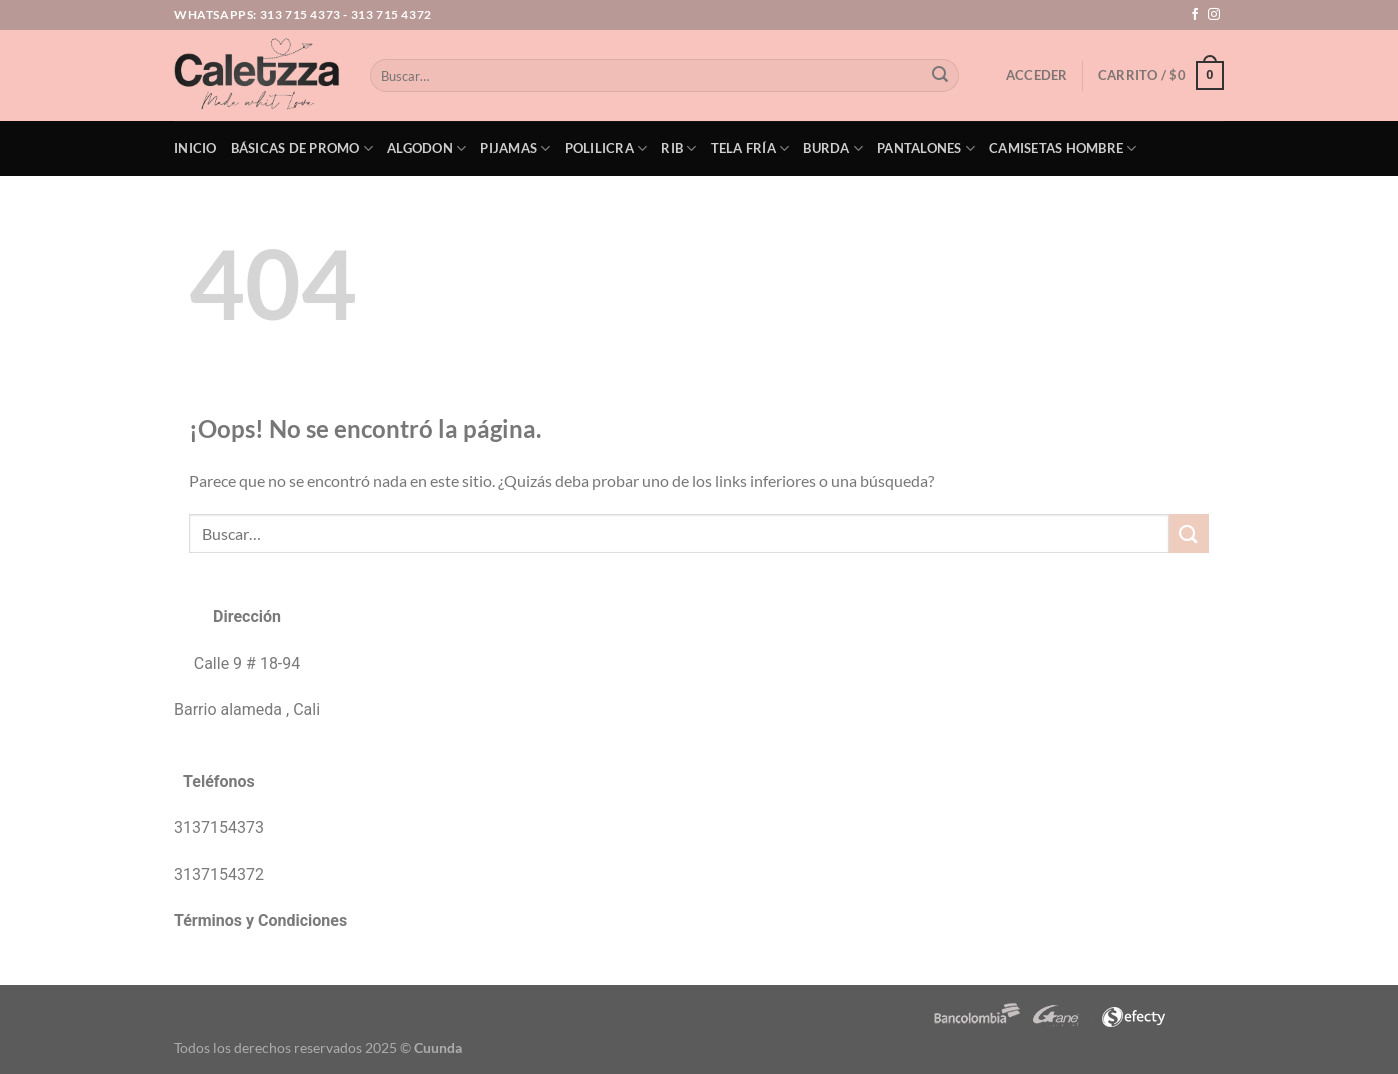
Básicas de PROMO (302, 148)
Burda (833, 148)
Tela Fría (750, 148)
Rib (678, 148)
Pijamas (515, 148)
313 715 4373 (300, 14)
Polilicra (606, 148)
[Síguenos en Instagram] (1214, 15)
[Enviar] (940, 76)
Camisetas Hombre (1063, 148)
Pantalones (926, 148)
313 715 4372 (391, 14)
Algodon (426, 148)
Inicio (195, 148)
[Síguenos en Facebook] (1195, 15)
